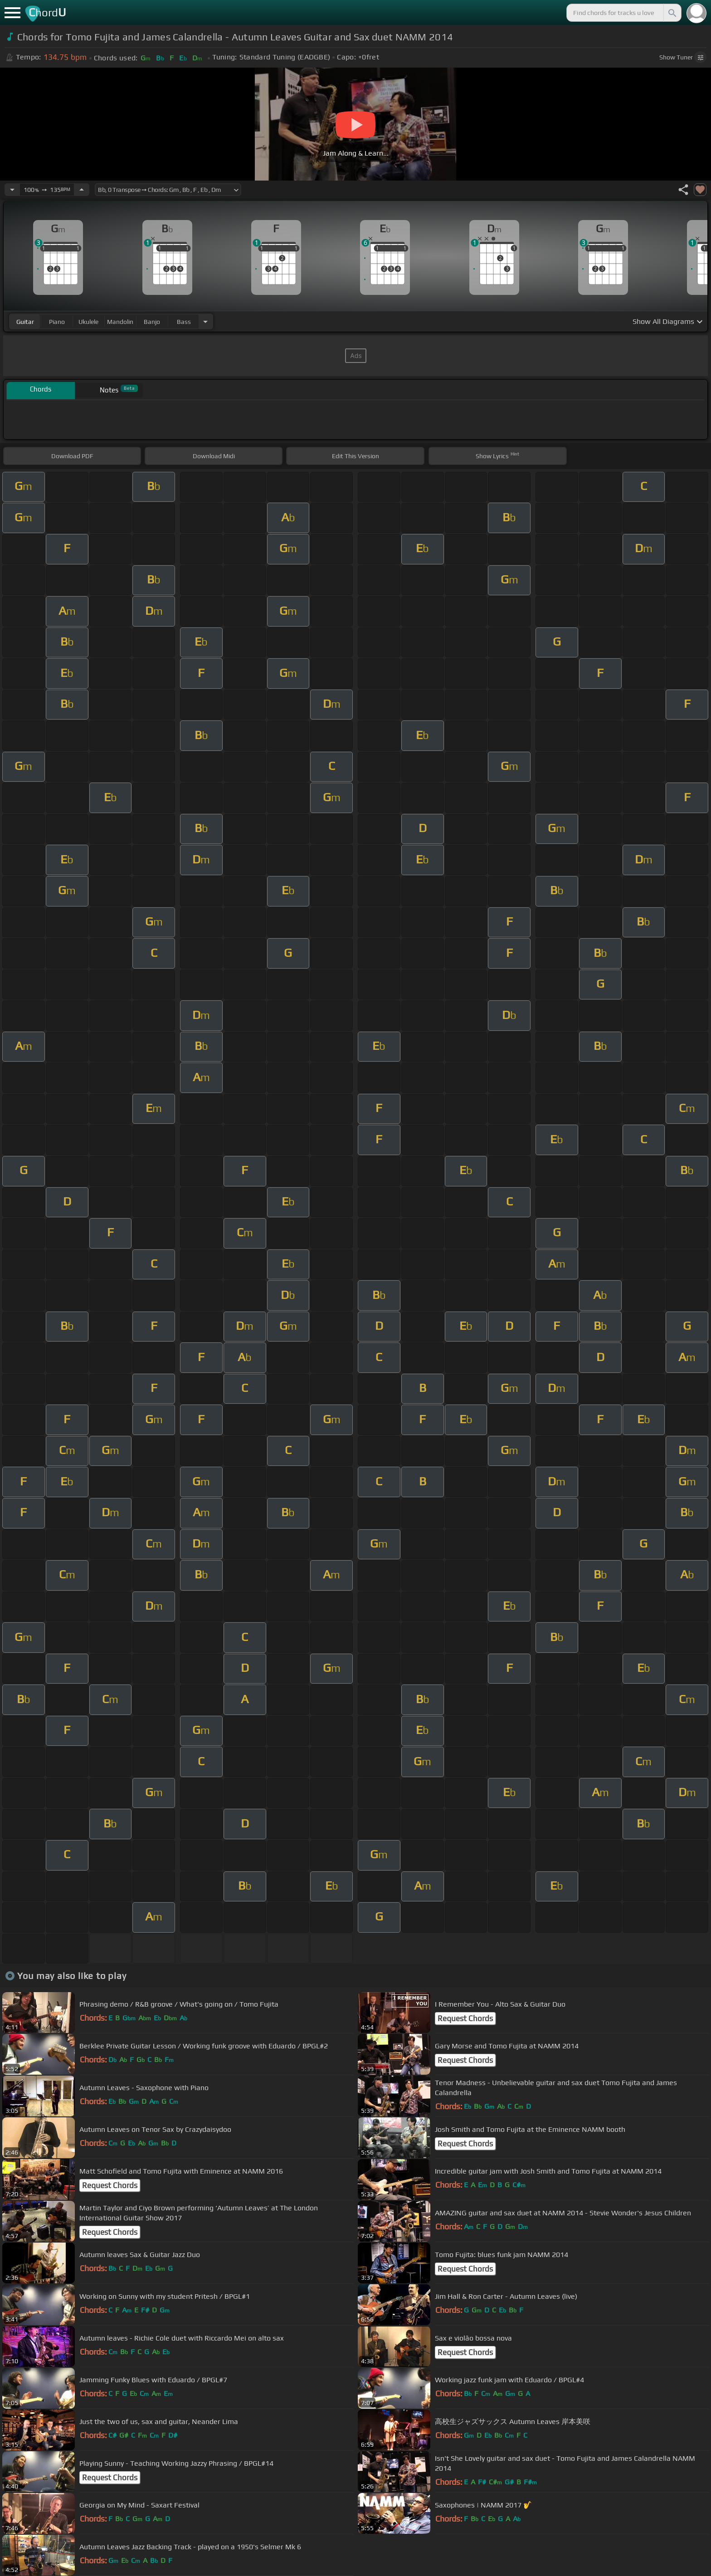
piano (57, 321)
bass (184, 321)
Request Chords (465, 2018)
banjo (152, 321)
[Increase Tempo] (81, 189)
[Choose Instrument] (205, 321)
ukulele (88, 321)
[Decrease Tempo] (12, 189)
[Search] (671, 13)
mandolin (120, 321)
